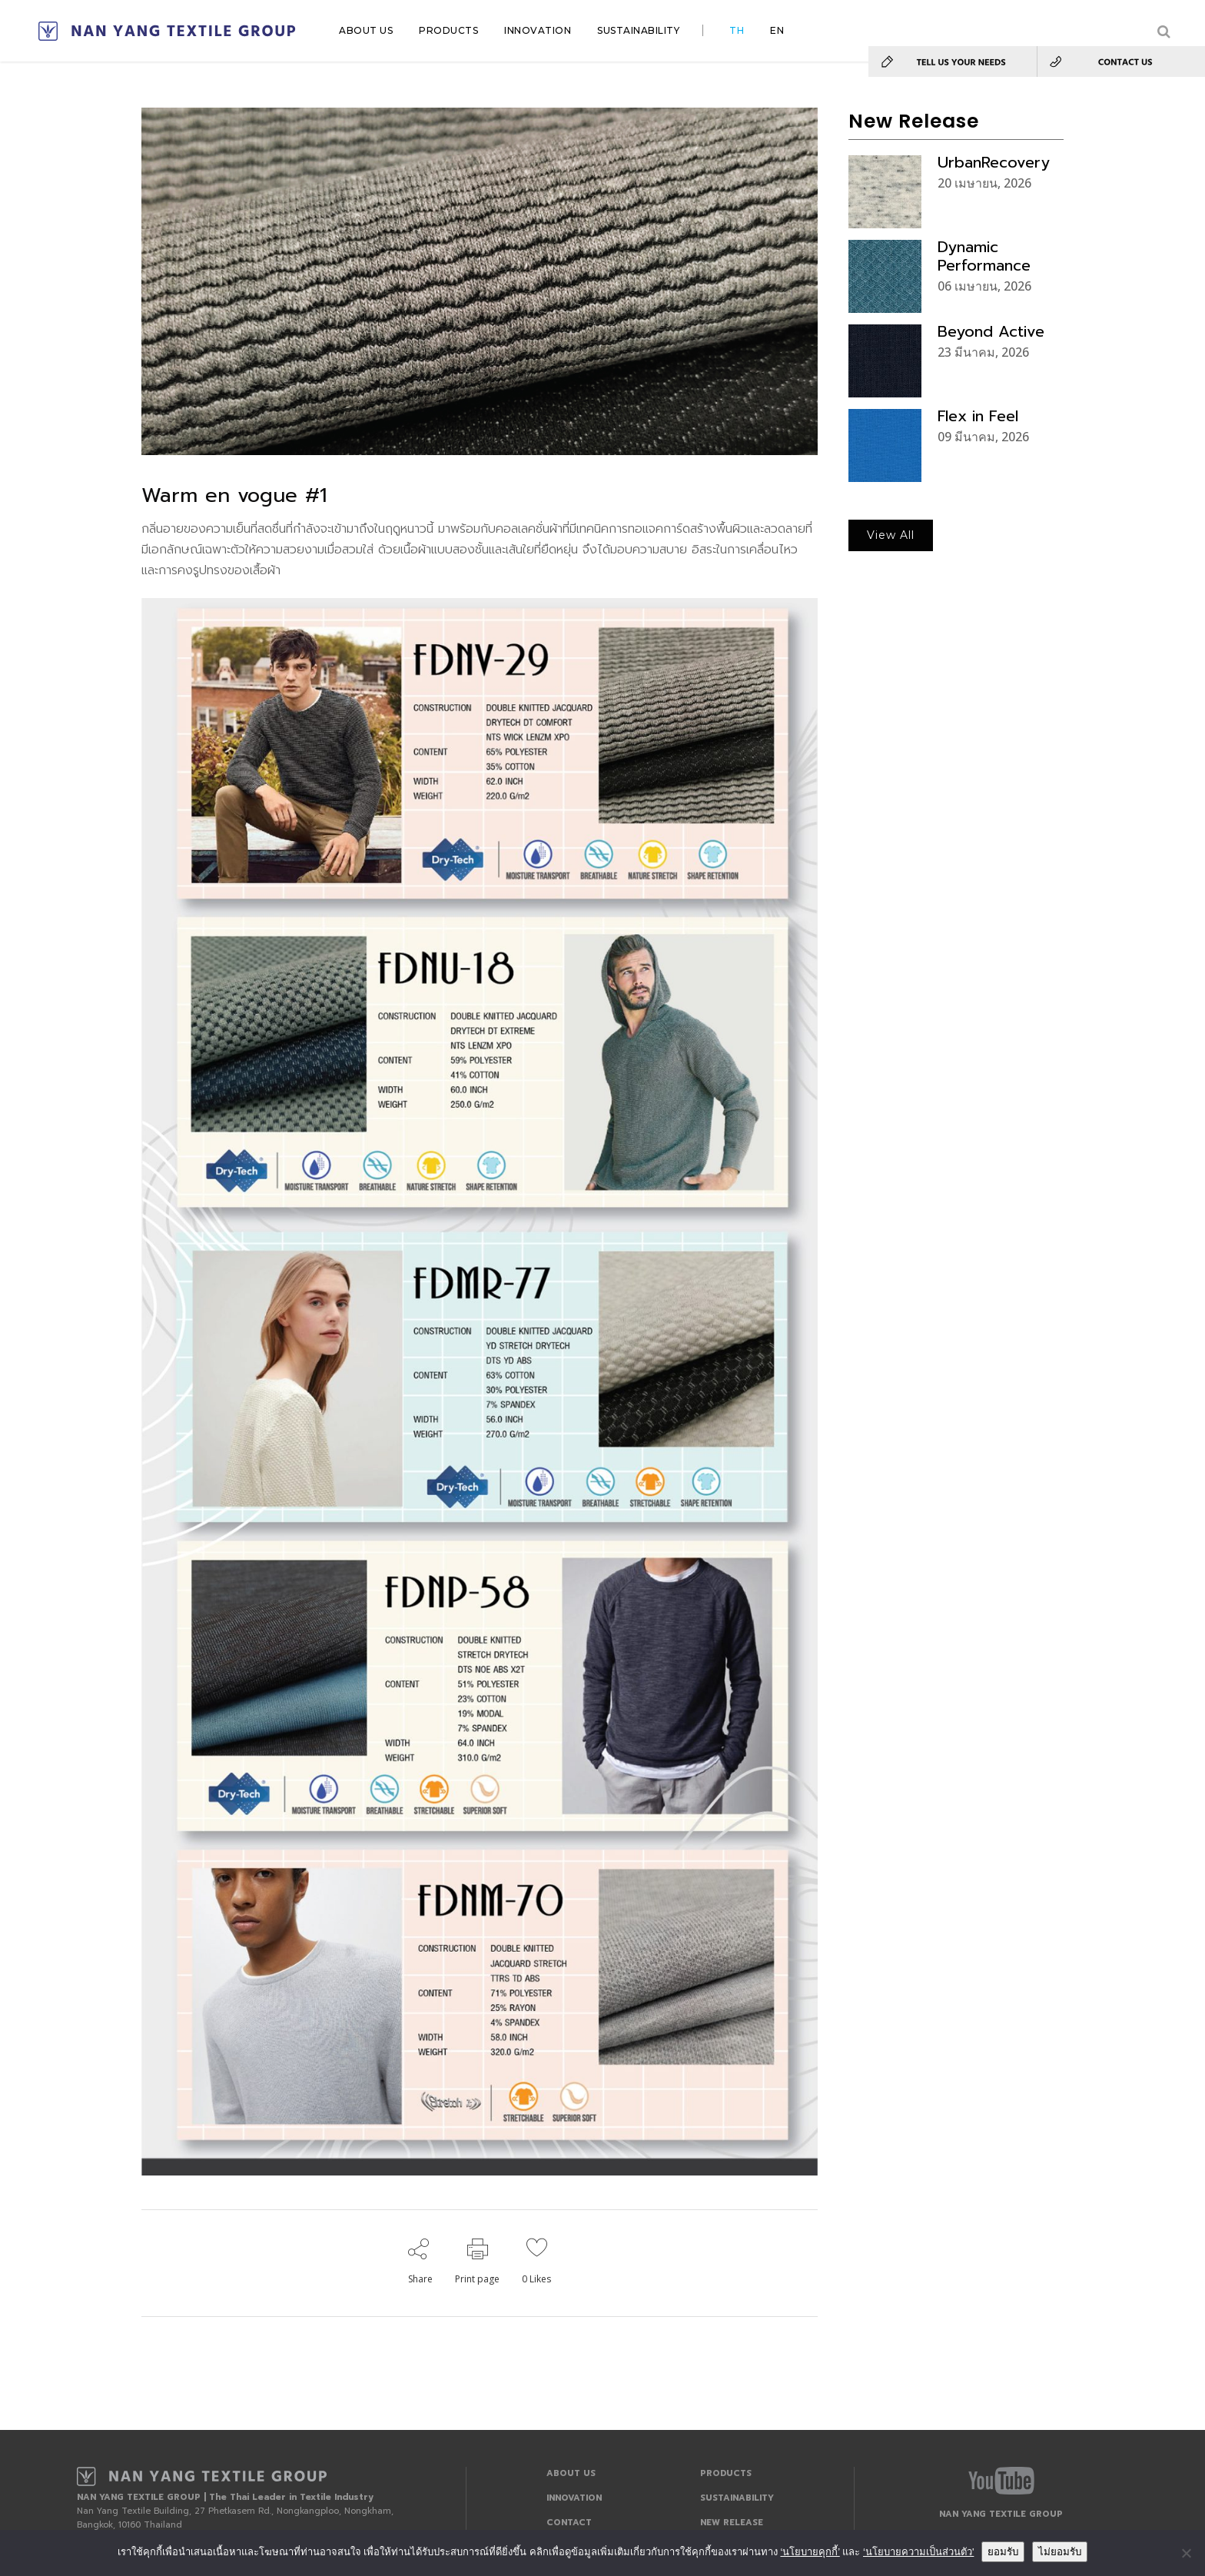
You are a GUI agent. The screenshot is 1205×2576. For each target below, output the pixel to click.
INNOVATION (574, 2498)
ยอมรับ (1003, 2552)
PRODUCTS (726, 2473)
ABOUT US (571, 2473)
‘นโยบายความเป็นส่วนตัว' (918, 2552)
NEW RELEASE (731, 2522)
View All (891, 535)
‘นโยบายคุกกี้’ (809, 2552)
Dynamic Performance (984, 256)
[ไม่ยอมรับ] (1185, 2553)
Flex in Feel (978, 415)
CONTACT (569, 2522)
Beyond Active (991, 331)
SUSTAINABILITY (737, 2498)
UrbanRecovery (994, 162)
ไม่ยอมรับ (1059, 2552)
